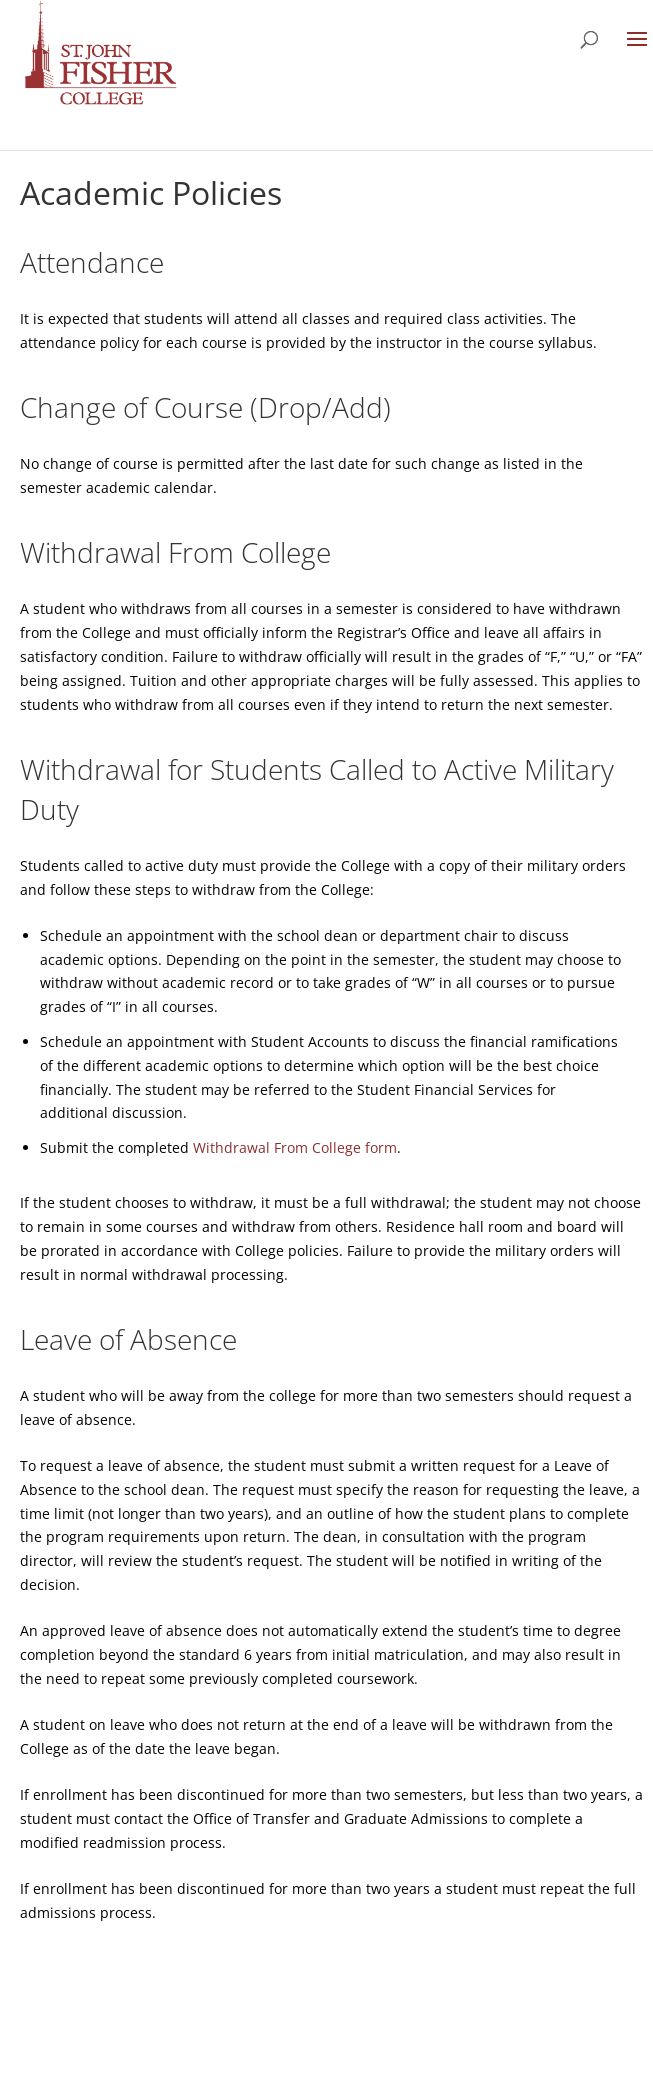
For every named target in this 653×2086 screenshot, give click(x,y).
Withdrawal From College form (295, 1147)
